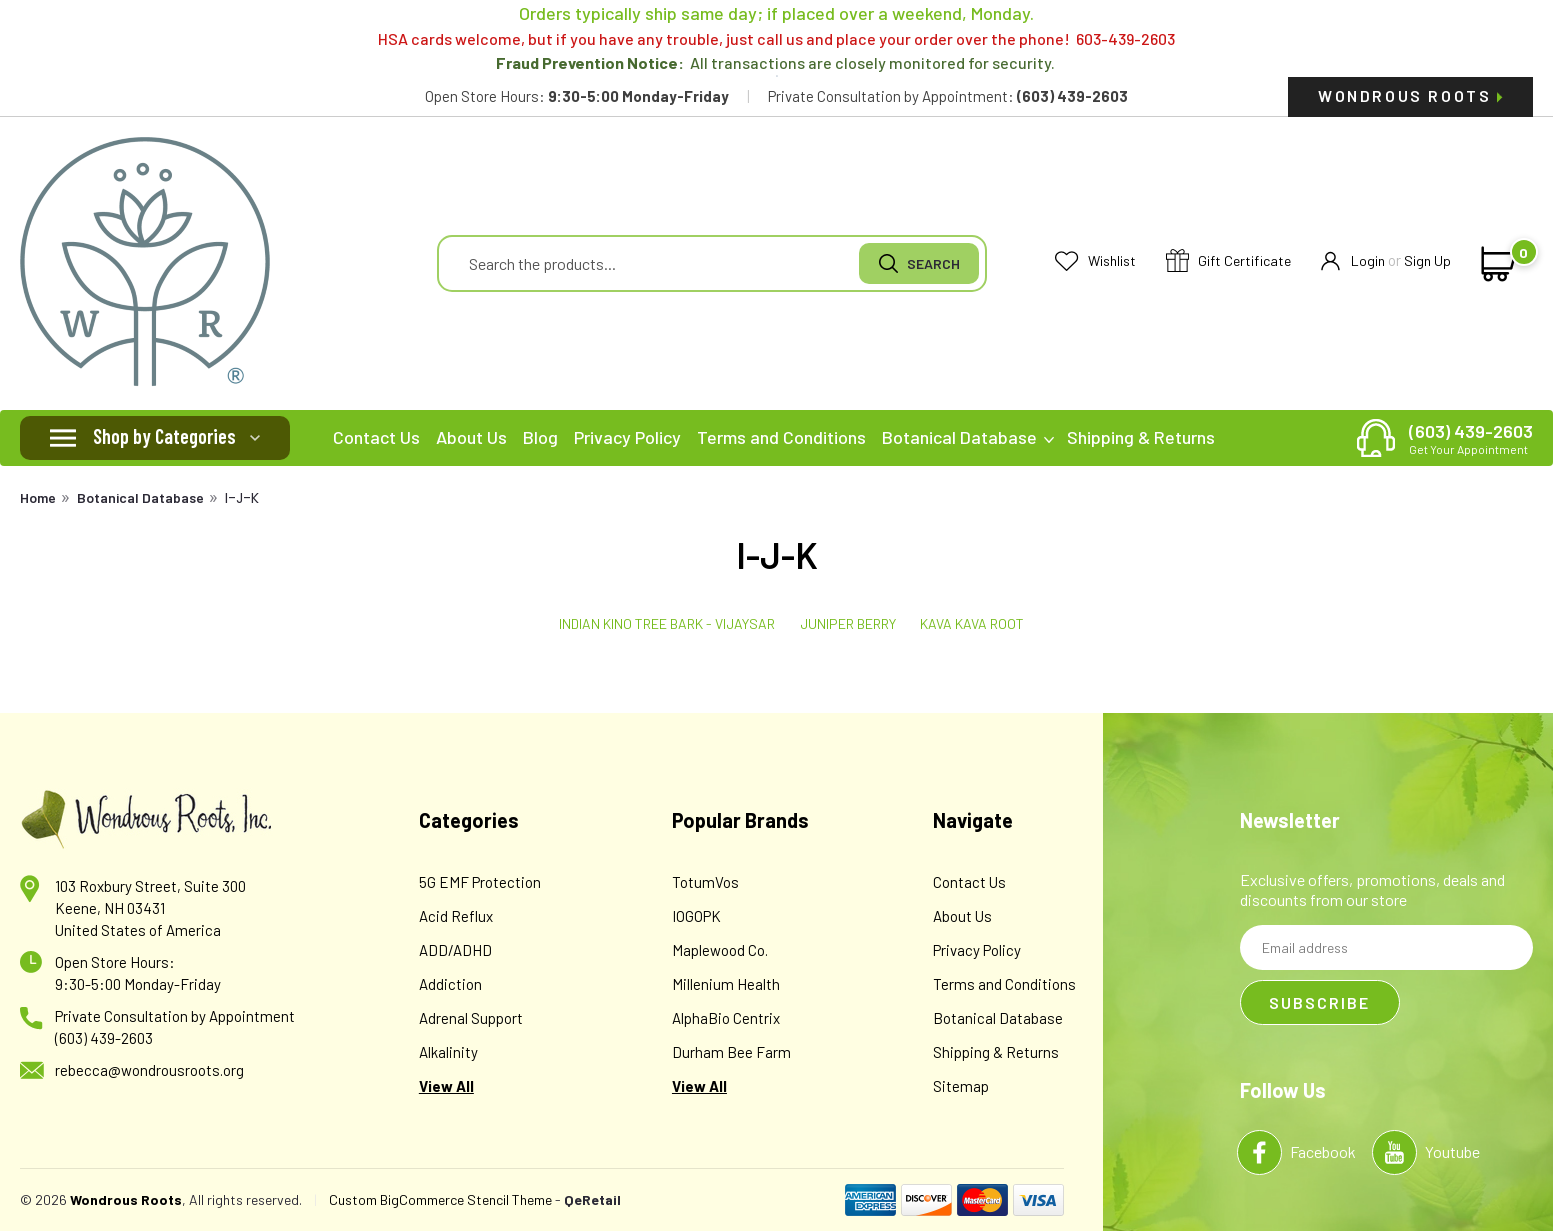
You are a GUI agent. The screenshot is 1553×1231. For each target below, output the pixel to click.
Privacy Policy (627, 437)
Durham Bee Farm (731, 1052)
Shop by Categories (164, 436)
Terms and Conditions (781, 437)
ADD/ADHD (455, 950)
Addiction (450, 984)
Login (1353, 261)
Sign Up (1427, 260)
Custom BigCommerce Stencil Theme (440, 1199)
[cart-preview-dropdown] (1495, 264)
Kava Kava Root (972, 623)
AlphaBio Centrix (726, 1018)
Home (38, 497)
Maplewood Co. (720, 950)
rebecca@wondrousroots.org (149, 1070)
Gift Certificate (1228, 261)
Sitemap (961, 1086)
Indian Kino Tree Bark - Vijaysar (667, 623)
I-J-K (242, 498)
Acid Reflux (456, 916)
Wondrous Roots (1410, 95)
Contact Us (376, 437)
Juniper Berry (848, 623)
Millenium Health (726, 984)
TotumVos (705, 882)
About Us (471, 437)
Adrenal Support (471, 1018)
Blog (540, 437)
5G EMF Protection (480, 882)
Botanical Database (968, 437)
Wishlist (1095, 261)
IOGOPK (696, 916)
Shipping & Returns (1141, 437)
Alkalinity (448, 1052)
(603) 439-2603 (1471, 438)
